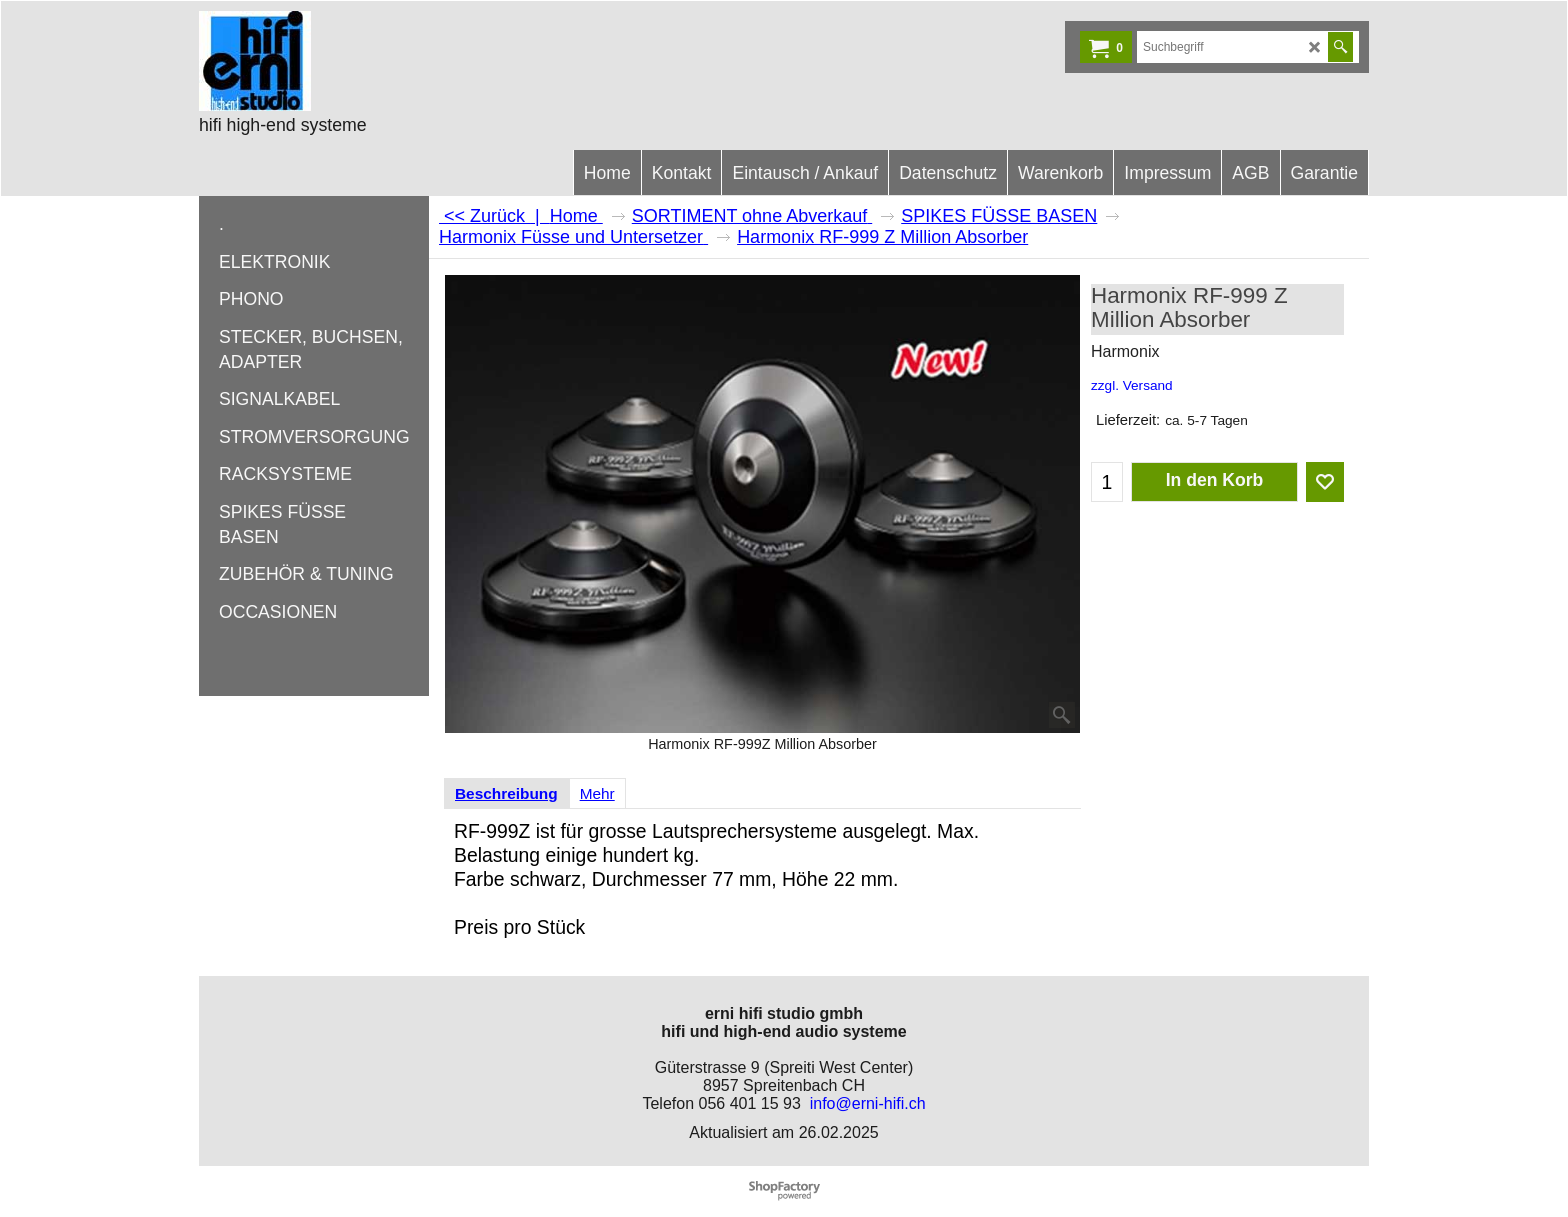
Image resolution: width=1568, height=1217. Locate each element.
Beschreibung (506, 793)
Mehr (597, 793)
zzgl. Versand (1132, 385)
